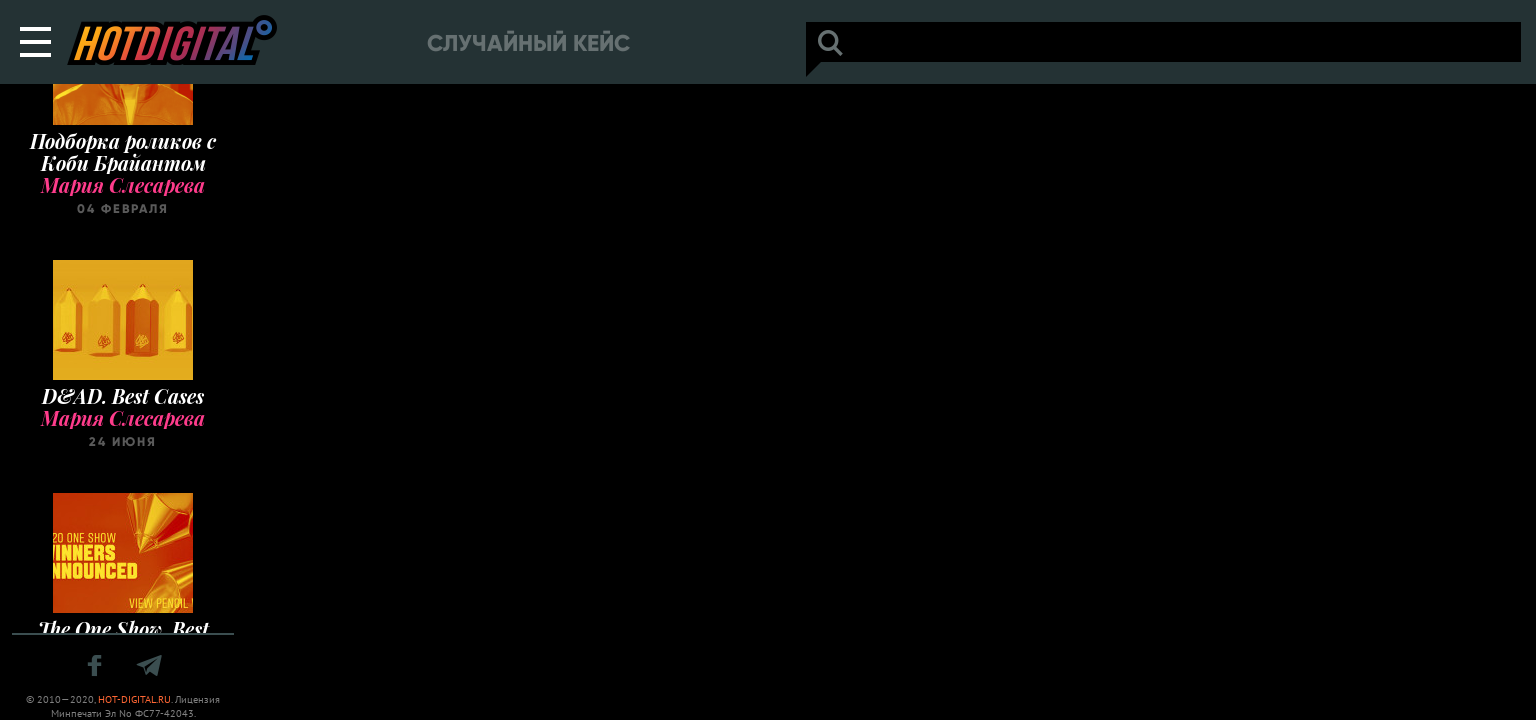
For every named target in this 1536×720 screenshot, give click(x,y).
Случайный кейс (528, 43)
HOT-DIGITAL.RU (134, 699)
